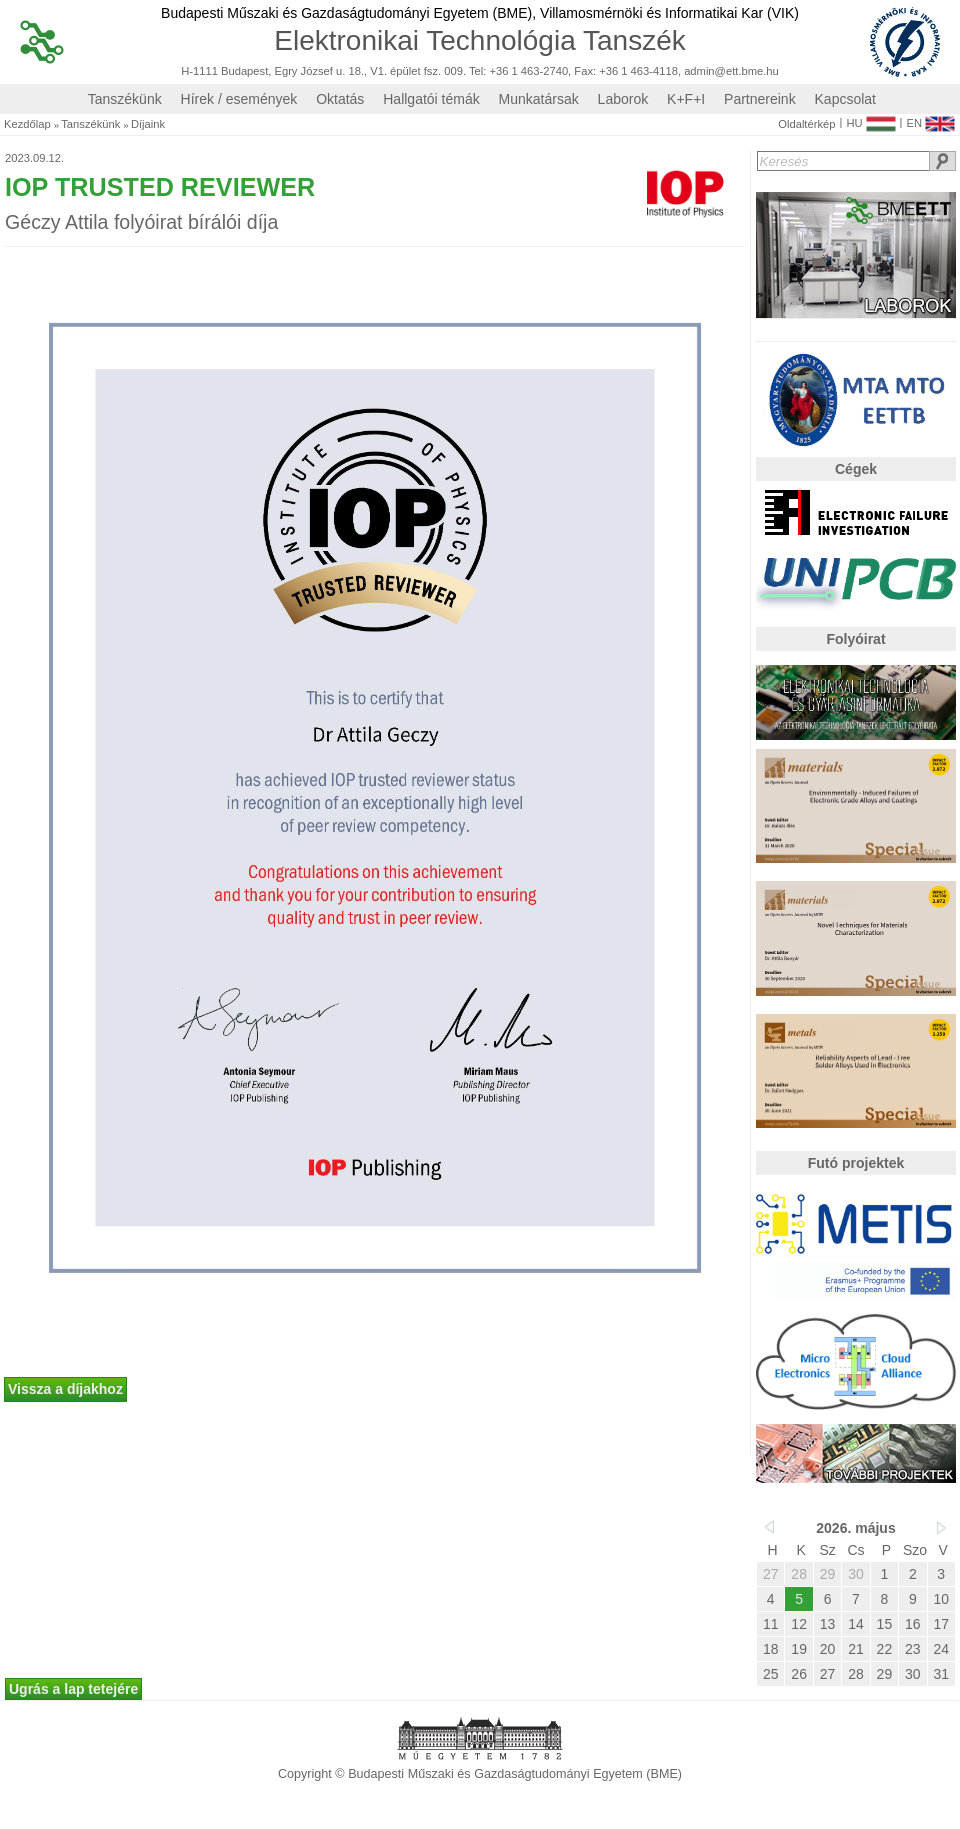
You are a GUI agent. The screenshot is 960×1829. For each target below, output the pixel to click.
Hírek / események (239, 99)
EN (930, 119)
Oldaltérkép (806, 124)
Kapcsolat (845, 99)
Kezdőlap (27, 124)
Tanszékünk (125, 99)
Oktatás (340, 99)
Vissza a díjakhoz (65, 1389)
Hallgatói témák (431, 99)
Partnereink (760, 99)
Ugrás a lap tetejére (73, 1689)
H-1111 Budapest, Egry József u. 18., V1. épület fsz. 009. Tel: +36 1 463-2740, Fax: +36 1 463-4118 (429, 71)
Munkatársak (539, 99)
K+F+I (686, 99)
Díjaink (148, 124)
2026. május (855, 1528)
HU (870, 119)
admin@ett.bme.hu (731, 71)
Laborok (623, 99)
